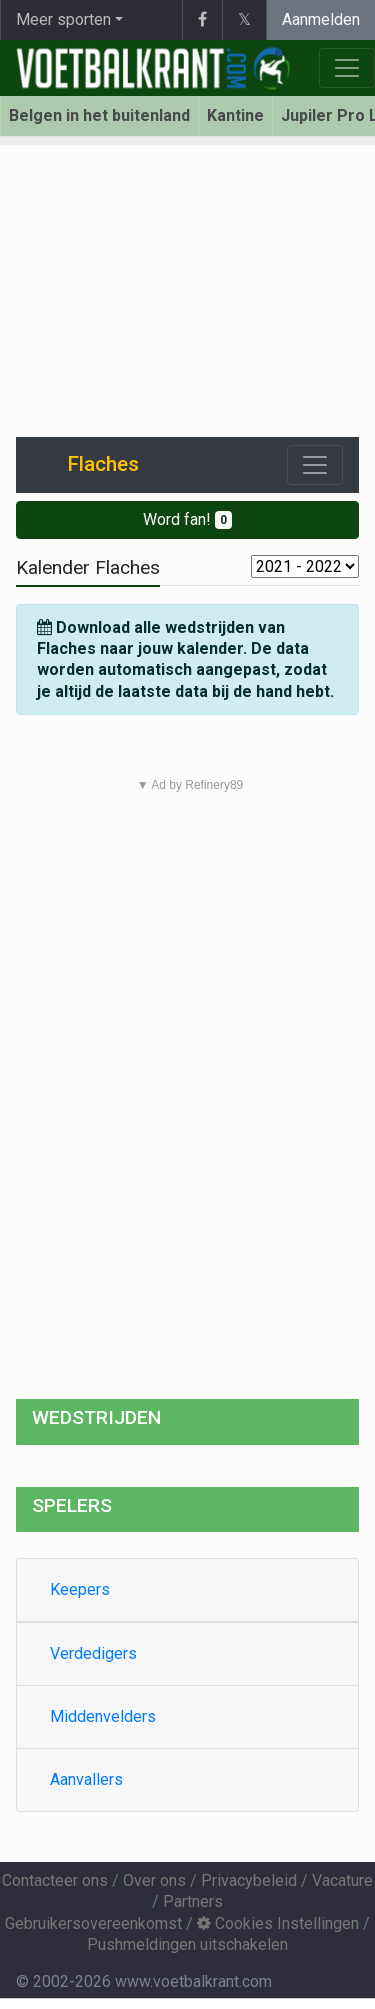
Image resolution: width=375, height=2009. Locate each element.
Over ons (154, 1880)
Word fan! (187, 519)
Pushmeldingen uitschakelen (187, 1944)
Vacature (342, 1880)
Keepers (80, 1589)
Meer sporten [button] (63, 19)
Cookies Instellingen (278, 1923)
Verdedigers (93, 1653)
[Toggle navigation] (315, 465)
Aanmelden (321, 19)
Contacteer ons (55, 1880)
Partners (193, 1901)
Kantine (235, 115)
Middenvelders (103, 1716)
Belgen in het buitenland (99, 115)
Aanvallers (86, 1779)
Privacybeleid (249, 1880)
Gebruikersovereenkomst (93, 1923)
